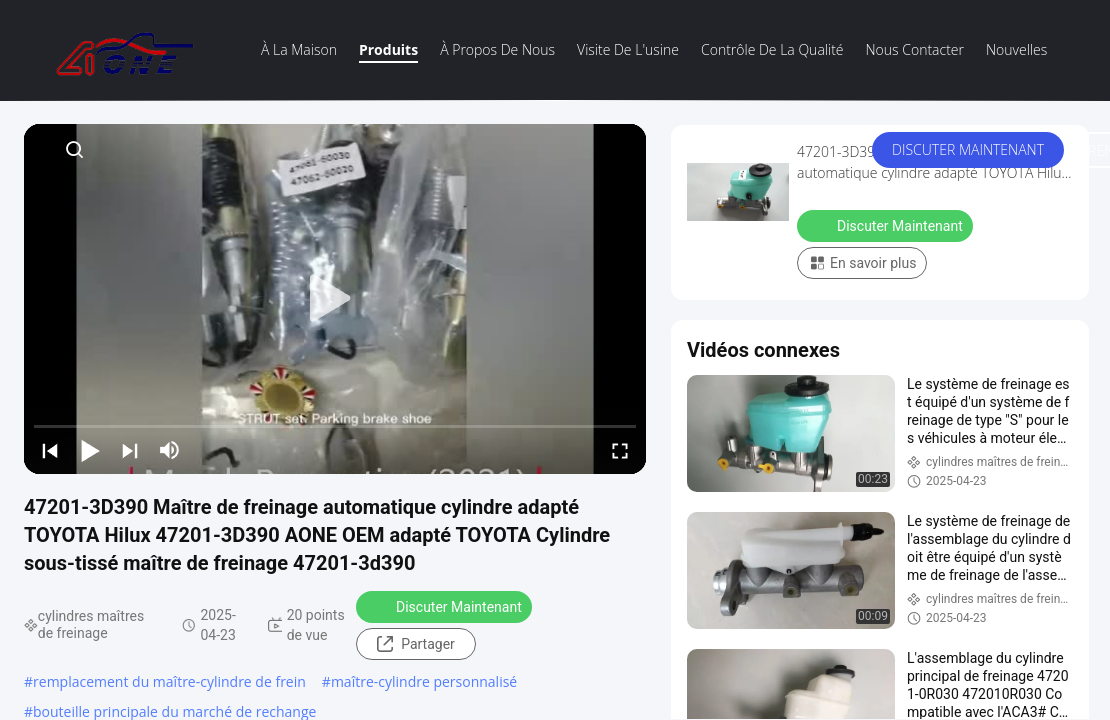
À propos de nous (497, 49)
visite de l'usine (628, 49)
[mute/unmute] (170, 450)
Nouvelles (1016, 49)
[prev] (50, 450)
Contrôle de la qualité (772, 49)
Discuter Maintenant (968, 149)
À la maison (299, 49)
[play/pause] (90, 450)
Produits (388, 49)
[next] (130, 450)
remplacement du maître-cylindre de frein (169, 681)
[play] (335, 299)
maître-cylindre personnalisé (424, 681)
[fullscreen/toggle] (620, 450)
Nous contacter (915, 49)
